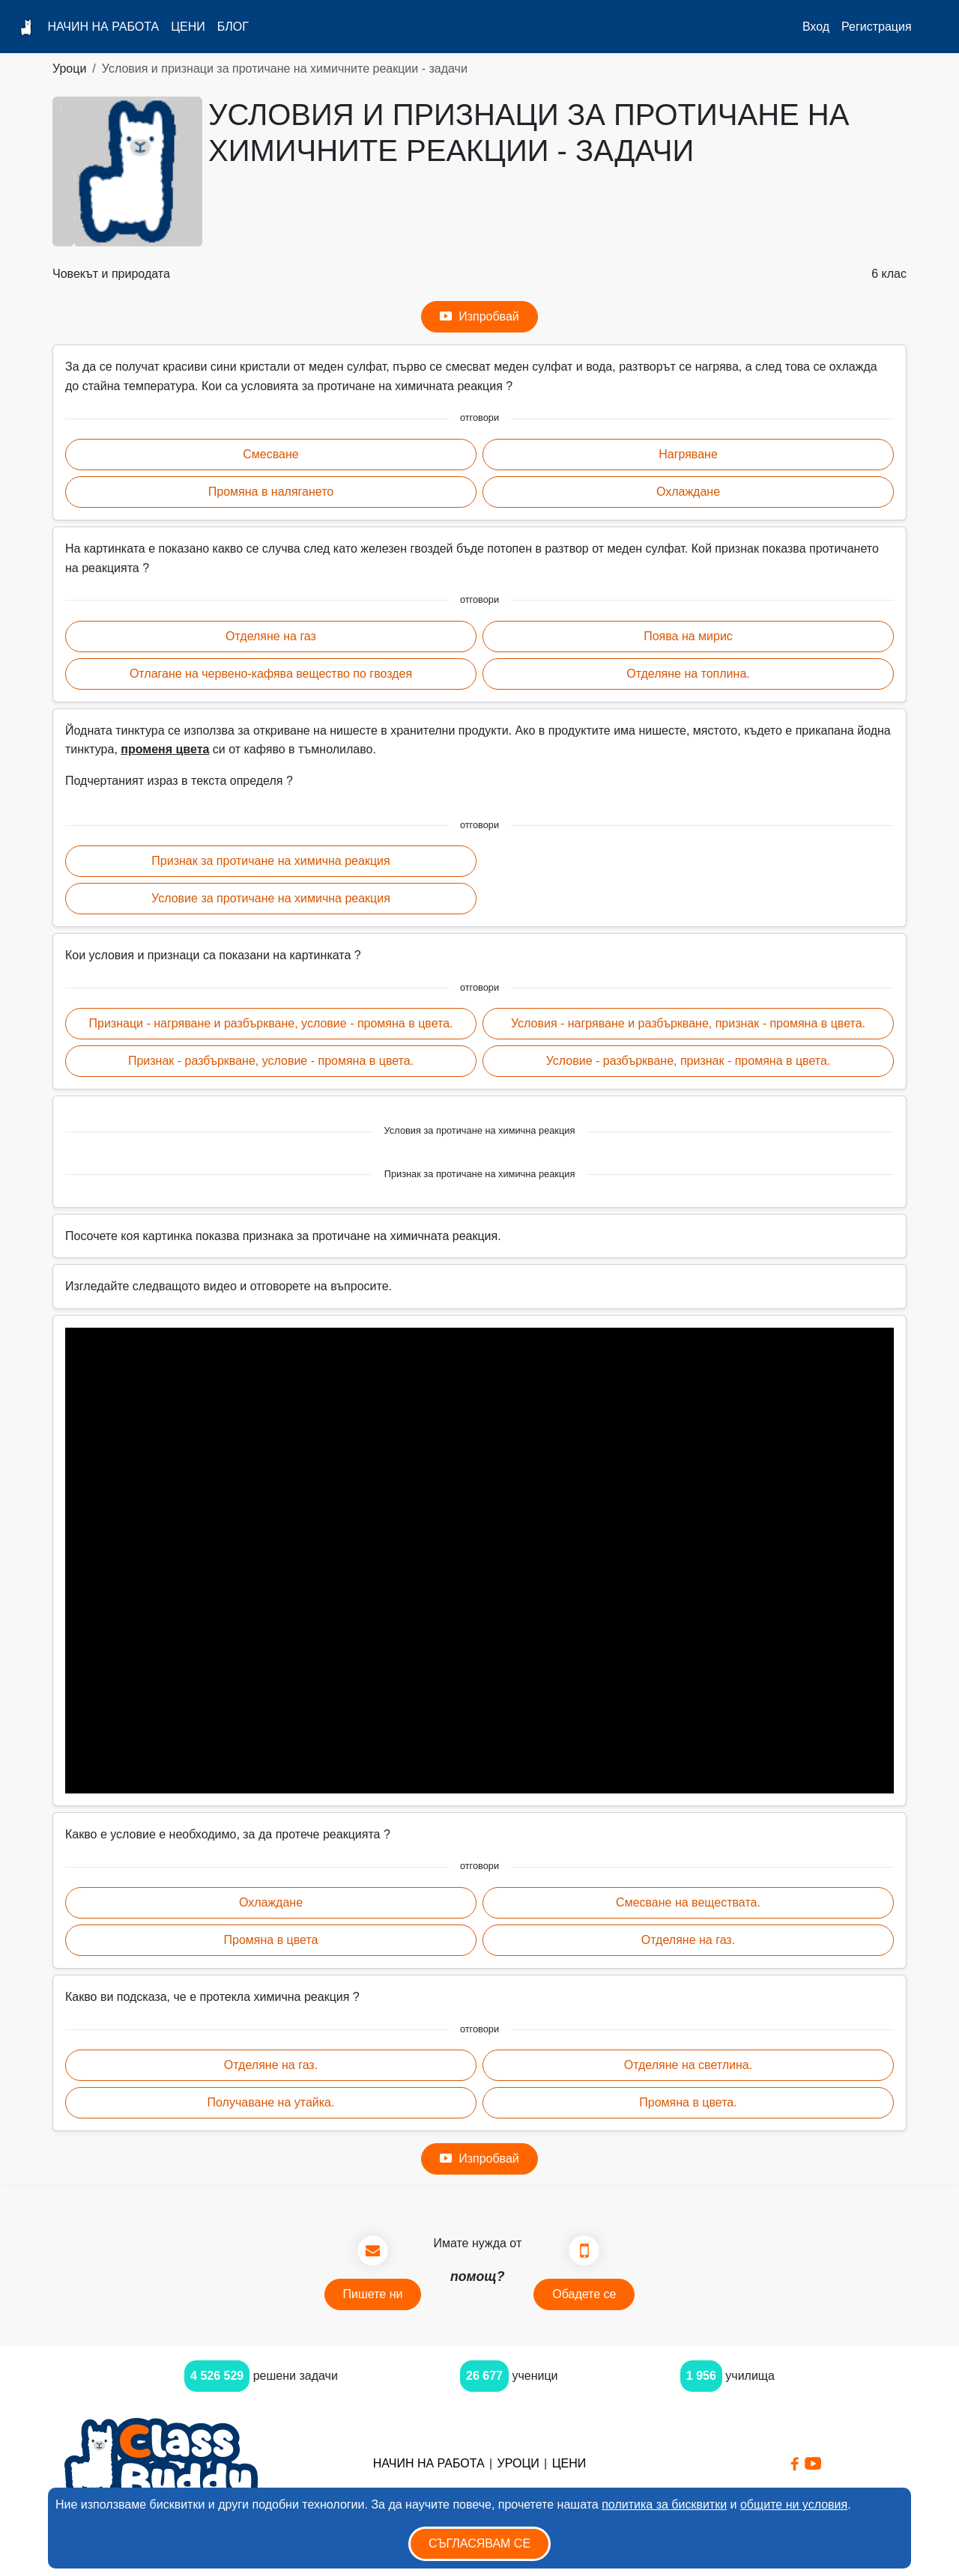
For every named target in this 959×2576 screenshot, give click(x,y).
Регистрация (876, 26)
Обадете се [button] (584, 2294)
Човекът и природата (111, 273)
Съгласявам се (479, 2543)
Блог (233, 26)
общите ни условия (793, 2504)
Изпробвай (479, 317)
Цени (188, 26)
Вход (815, 26)
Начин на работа (103, 26)
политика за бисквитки (664, 2504)
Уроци (69, 68)
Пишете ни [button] (373, 2294)
